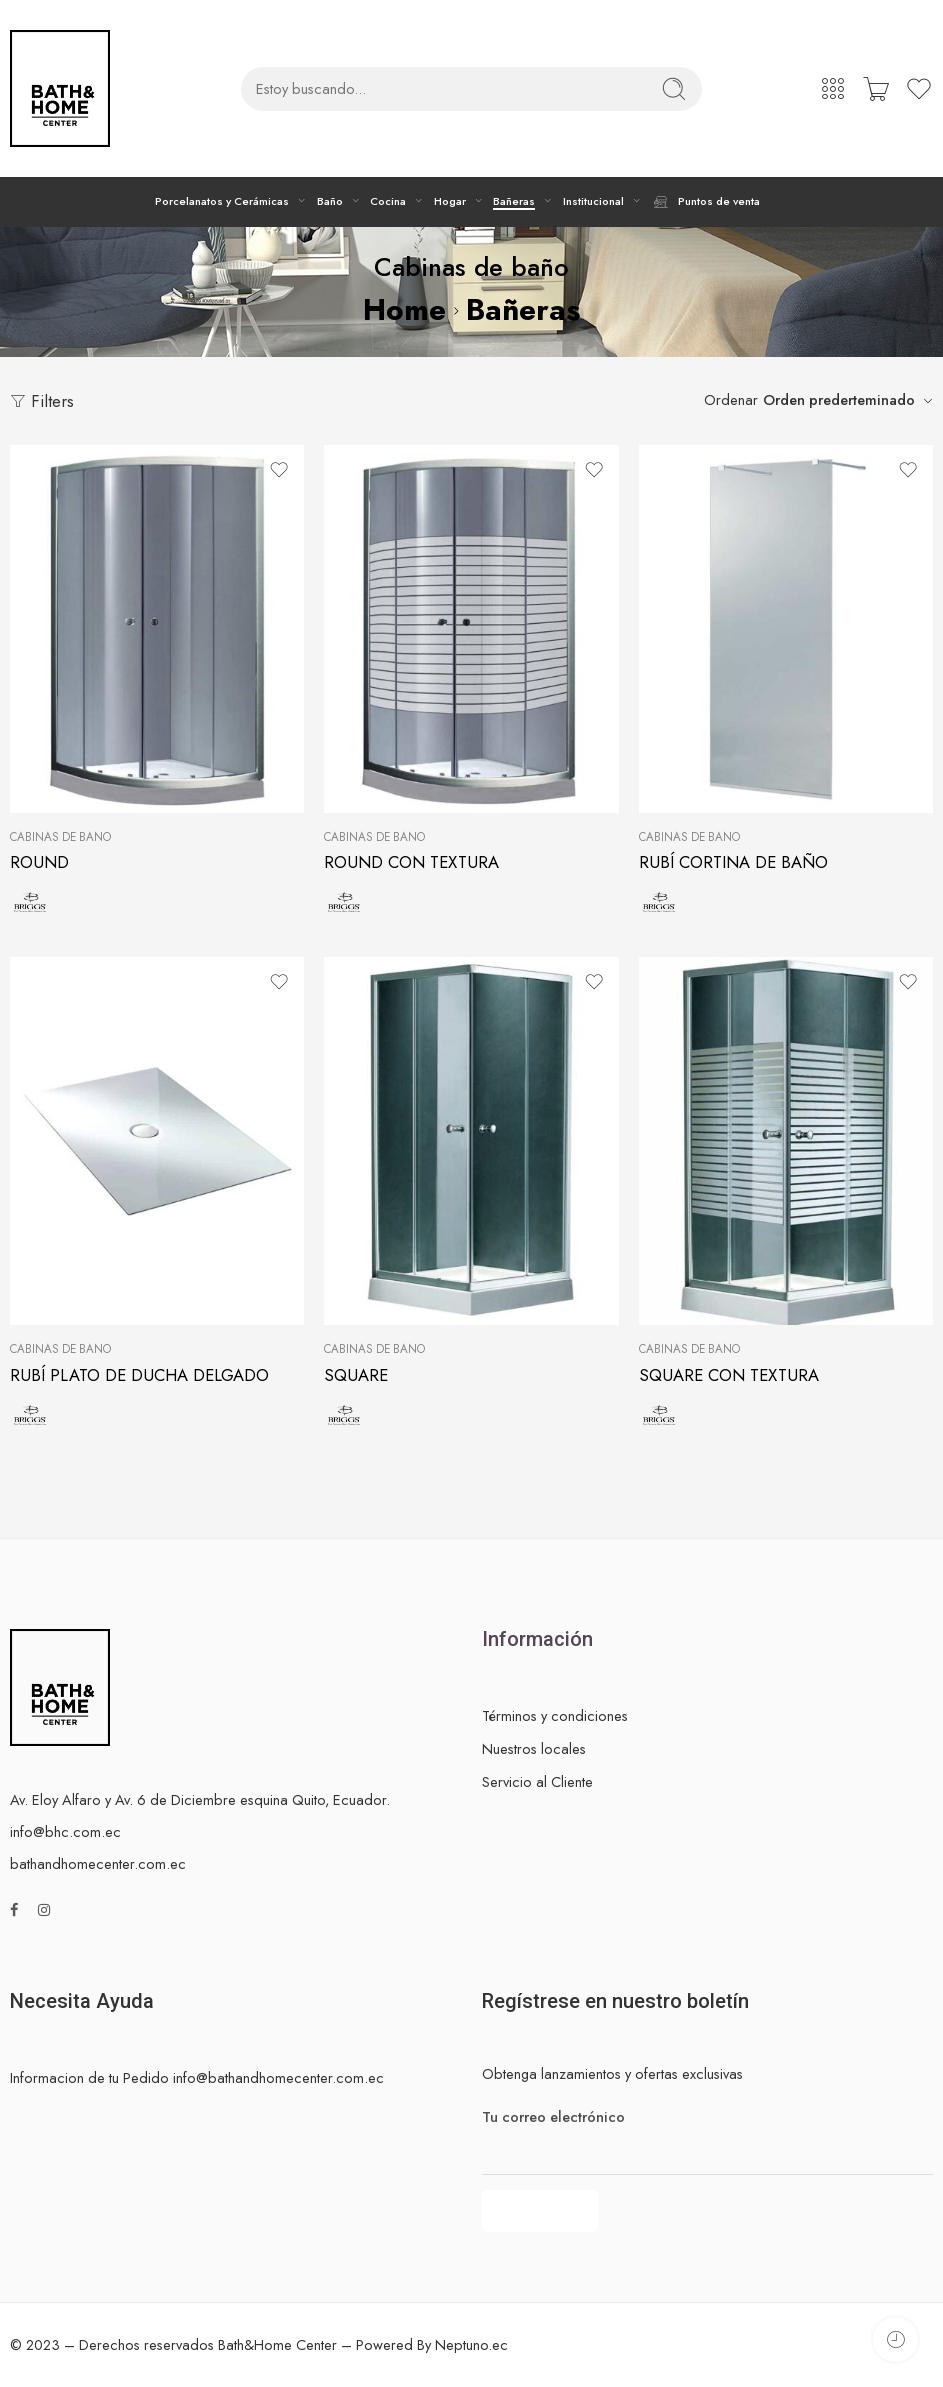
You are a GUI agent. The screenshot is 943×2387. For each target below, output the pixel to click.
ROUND (39, 862)
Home (404, 309)
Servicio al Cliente (537, 1781)
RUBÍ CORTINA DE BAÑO (733, 862)
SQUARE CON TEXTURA (729, 1375)
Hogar (450, 201)
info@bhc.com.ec (65, 1831)
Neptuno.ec (471, 2344)
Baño (330, 201)
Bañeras (514, 201)
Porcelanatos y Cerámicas (222, 201)
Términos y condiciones (555, 1715)
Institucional (593, 201)
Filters (42, 401)
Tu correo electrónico (708, 2117)
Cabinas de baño (60, 837)
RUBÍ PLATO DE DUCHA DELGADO (139, 1375)
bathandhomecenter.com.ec (98, 1863)
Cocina (388, 201)
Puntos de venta (705, 202)
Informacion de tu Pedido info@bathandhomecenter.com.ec (197, 2077)
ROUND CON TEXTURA (411, 862)
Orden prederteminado (839, 399)
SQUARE (356, 1375)
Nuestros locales (534, 1748)
